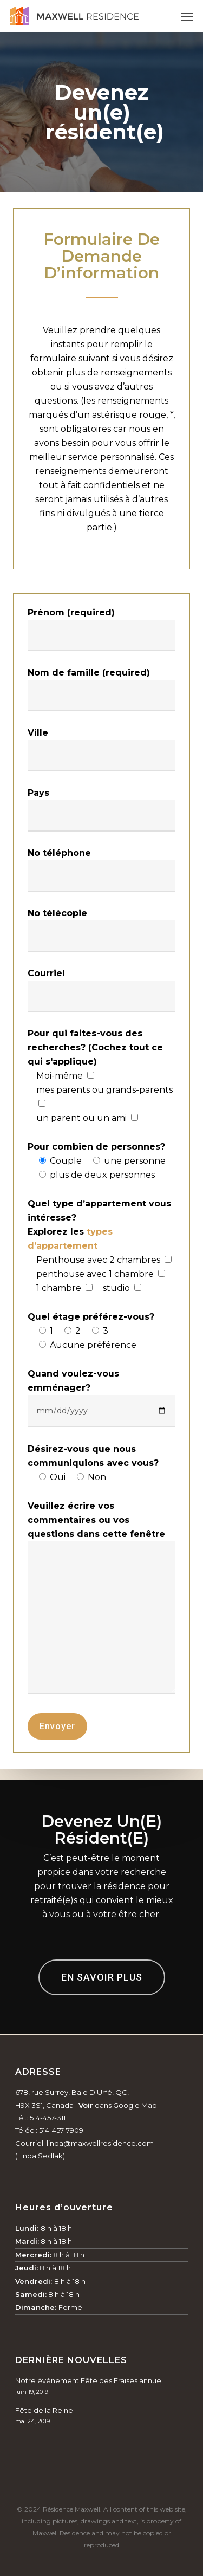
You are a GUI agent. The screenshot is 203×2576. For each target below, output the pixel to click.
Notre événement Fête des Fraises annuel (89, 2380)
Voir (85, 2105)
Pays (38, 793)
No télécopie (57, 913)
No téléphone (59, 853)
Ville (38, 733)
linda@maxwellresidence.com (100, 2143)
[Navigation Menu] (187, 16)
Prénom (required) (71, 612)
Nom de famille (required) (89, 672)
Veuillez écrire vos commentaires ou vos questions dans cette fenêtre (96, 1520)
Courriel (46, 973)
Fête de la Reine (44, 2410)
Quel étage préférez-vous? (91, 1317)
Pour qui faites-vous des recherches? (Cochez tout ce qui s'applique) (95, 1047)
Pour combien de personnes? (96, 1146)
